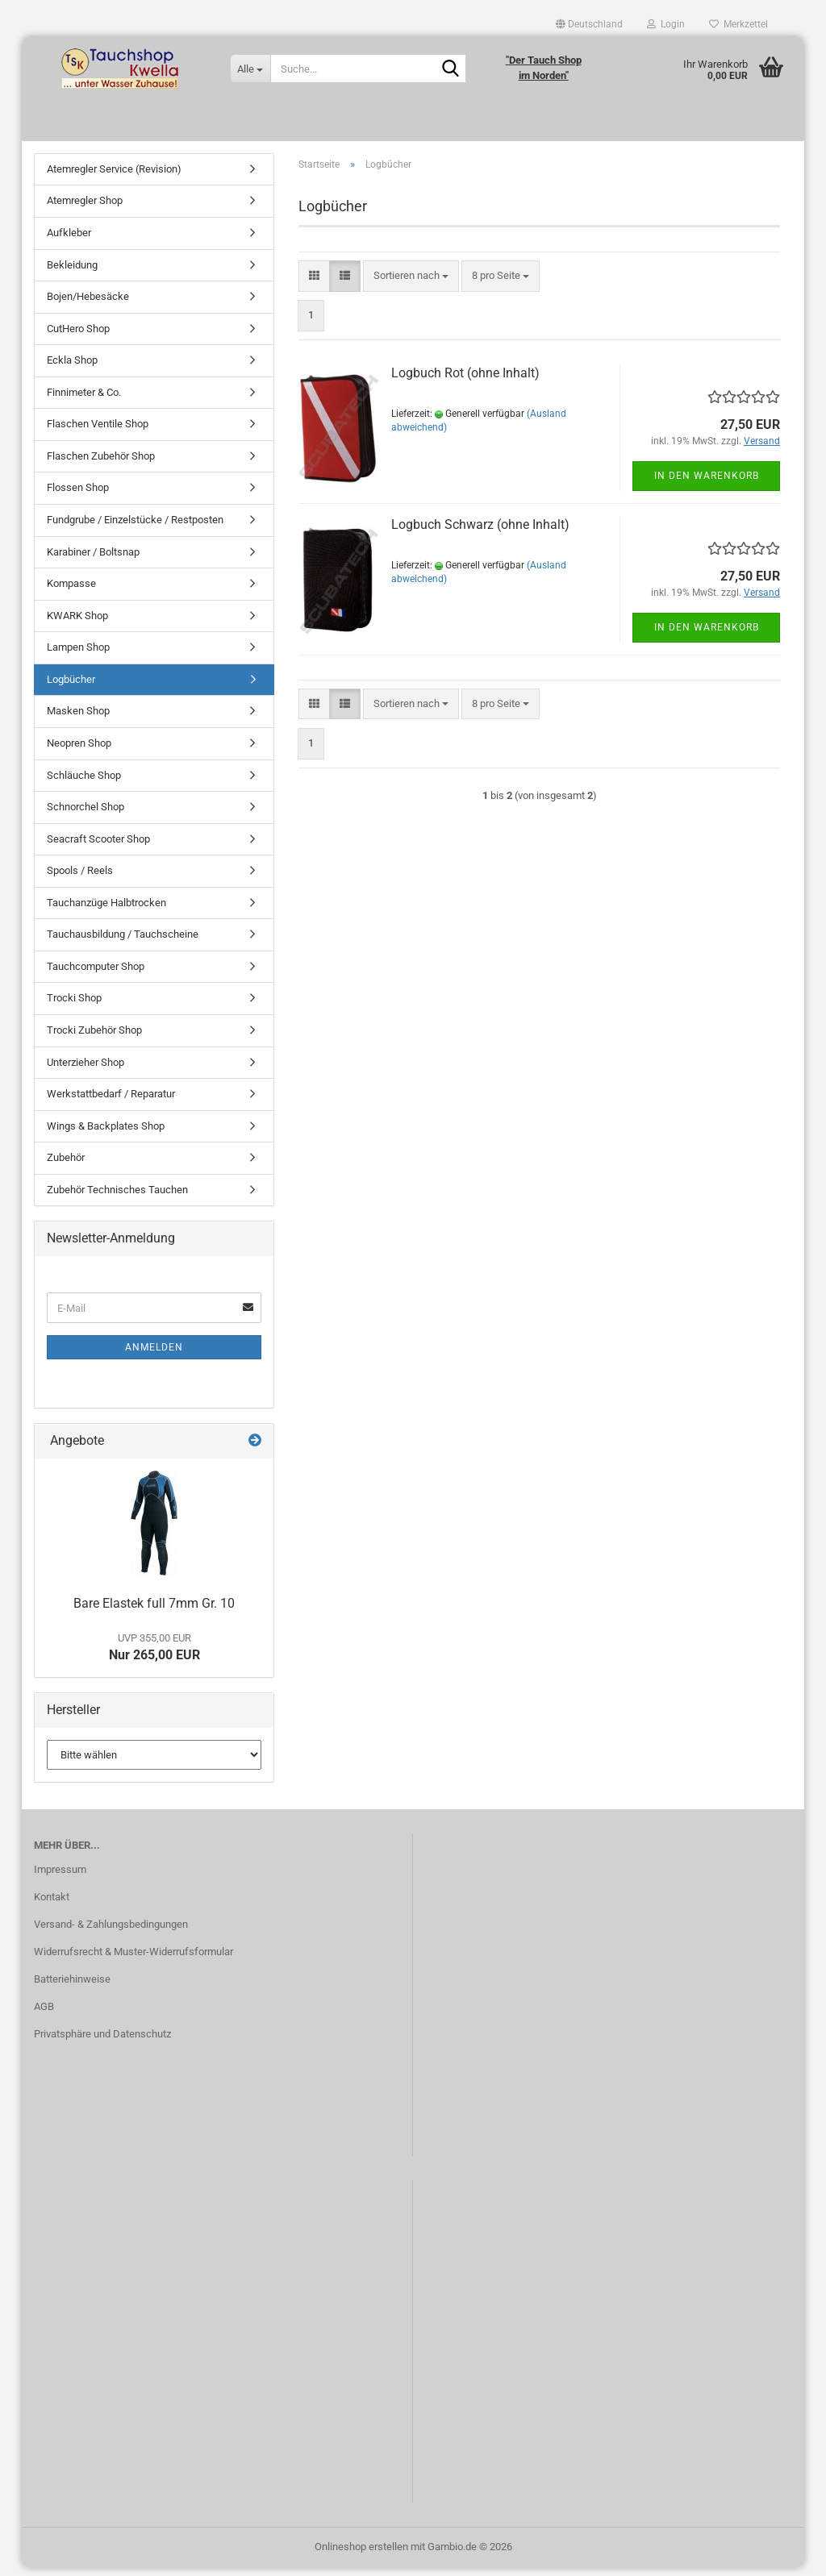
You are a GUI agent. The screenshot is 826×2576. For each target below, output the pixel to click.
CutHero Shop (78, 337)
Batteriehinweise (72, 1987)
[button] (589, 24)
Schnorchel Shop (85, 815)
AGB (44, 2014)
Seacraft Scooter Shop (98, 847)
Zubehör (66, 1165)
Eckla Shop (72, 368)
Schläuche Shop (84, 783)
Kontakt (51, 1906)
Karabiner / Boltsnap (93, 560)
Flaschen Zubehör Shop (101, 464)
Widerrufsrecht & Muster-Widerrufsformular (133, 1960)
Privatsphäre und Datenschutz (102, 2042)
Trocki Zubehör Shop (94, 1038)
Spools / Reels (80, 878)
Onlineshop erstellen (361, 2555)
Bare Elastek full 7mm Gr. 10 (154, 1611)
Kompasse (71, 591)
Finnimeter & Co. (84, 400)
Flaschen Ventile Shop (97, 433)
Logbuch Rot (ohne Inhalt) (465, 381)
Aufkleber (69, 241)
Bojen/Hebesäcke (88, 304)
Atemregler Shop (85, 209)
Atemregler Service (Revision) (114, 177)
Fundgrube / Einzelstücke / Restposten (135, 528)
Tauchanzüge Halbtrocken (106, 911)
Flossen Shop (78, 496)
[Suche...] (250, 68)
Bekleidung (72, 273)
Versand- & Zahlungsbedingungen (111, 1932)
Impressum (60, 1878)
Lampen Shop (78, 655)
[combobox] (411, 284)
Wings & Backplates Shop (106, 1134)
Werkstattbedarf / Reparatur (111, 1102)
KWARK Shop (77, 624)
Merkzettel (738, 24)
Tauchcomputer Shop (95, 974)
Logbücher (71, 687)
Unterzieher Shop (85, 1070)
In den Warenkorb (706, 483)
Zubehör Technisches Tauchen (117, 1198)
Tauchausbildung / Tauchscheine (122, 943)
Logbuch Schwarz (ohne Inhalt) (480, 532)
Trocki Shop (74, 1007)
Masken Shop (78, 720)
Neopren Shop (79, 751)
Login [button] (666, 24)
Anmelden (154, 1355)
